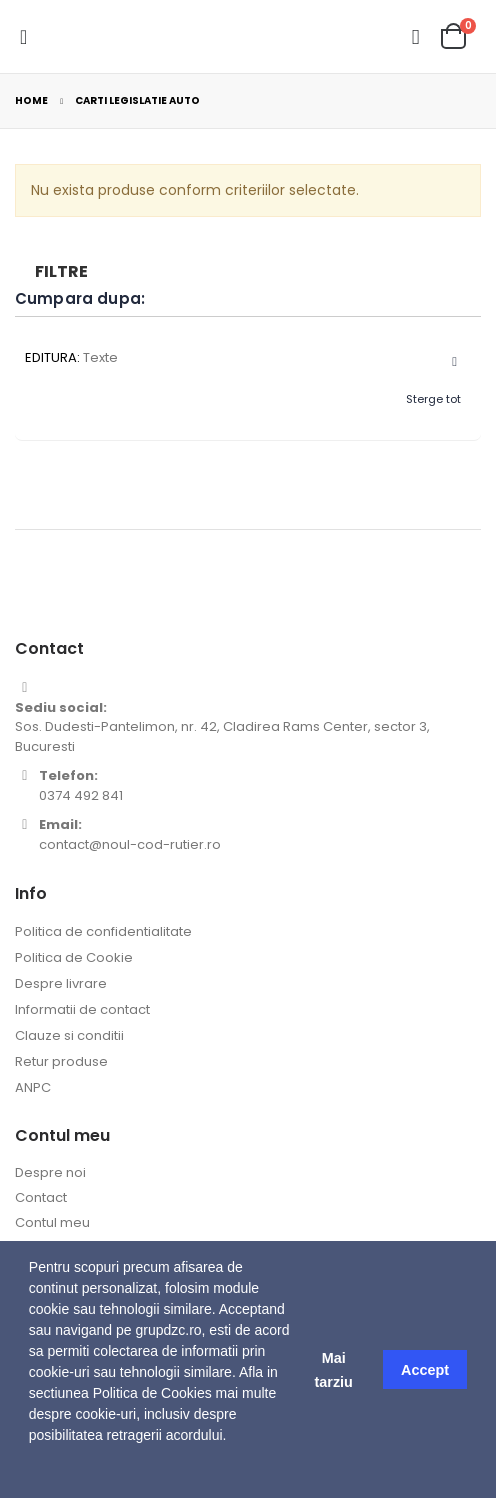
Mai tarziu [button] (333, 1370)
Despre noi (50, 1172)
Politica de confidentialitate (103, 931)
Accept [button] (425, 1370)
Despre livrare (61, 983)
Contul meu (52, 1222)
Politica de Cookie (74, 957)
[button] (32, 1473)
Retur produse (61, 1061)
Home (31, 100)
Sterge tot (433, 399)
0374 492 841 (81, 795)
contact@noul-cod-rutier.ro (130, 844)
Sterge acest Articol (445, 362)
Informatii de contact (82, 1009)
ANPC (33, 1087)
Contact (41, 1197)
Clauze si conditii (69, 1035)
